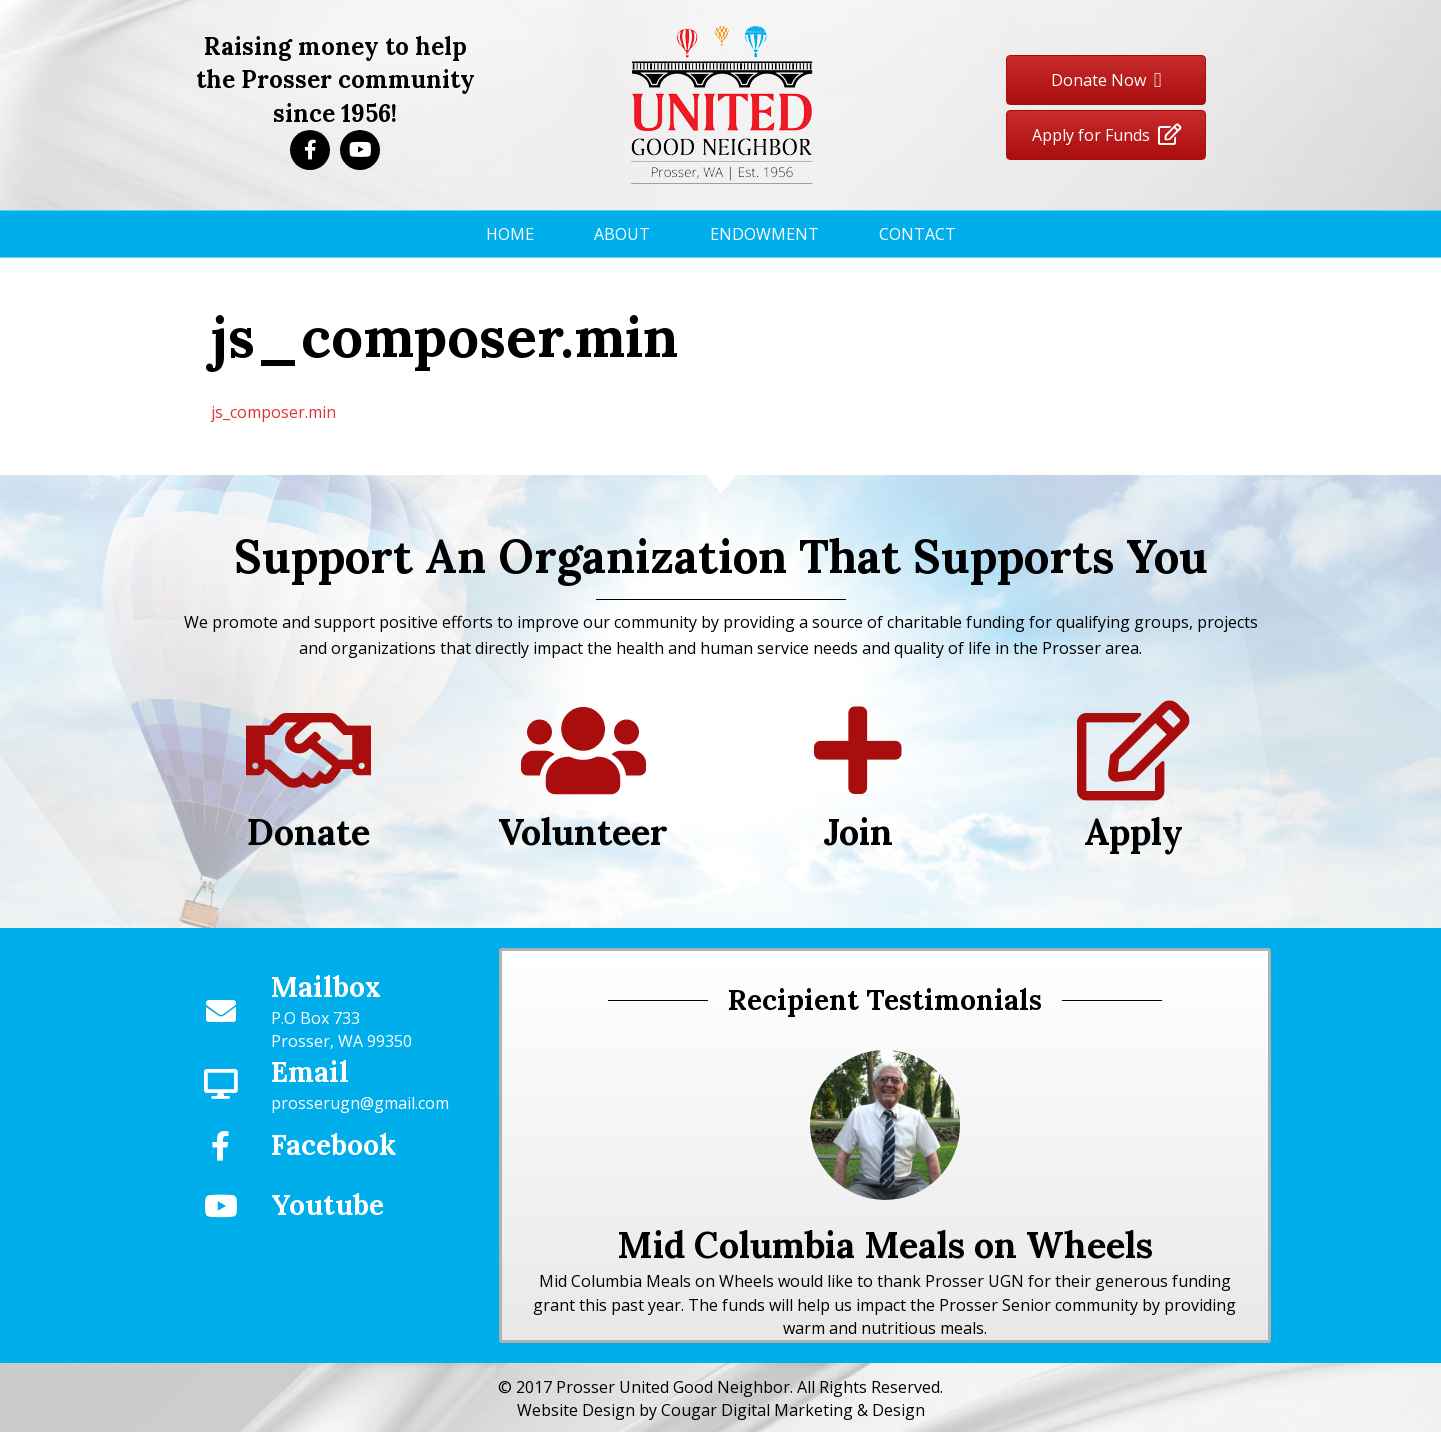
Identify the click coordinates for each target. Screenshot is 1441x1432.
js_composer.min (273, 412)
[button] (310, 150)
